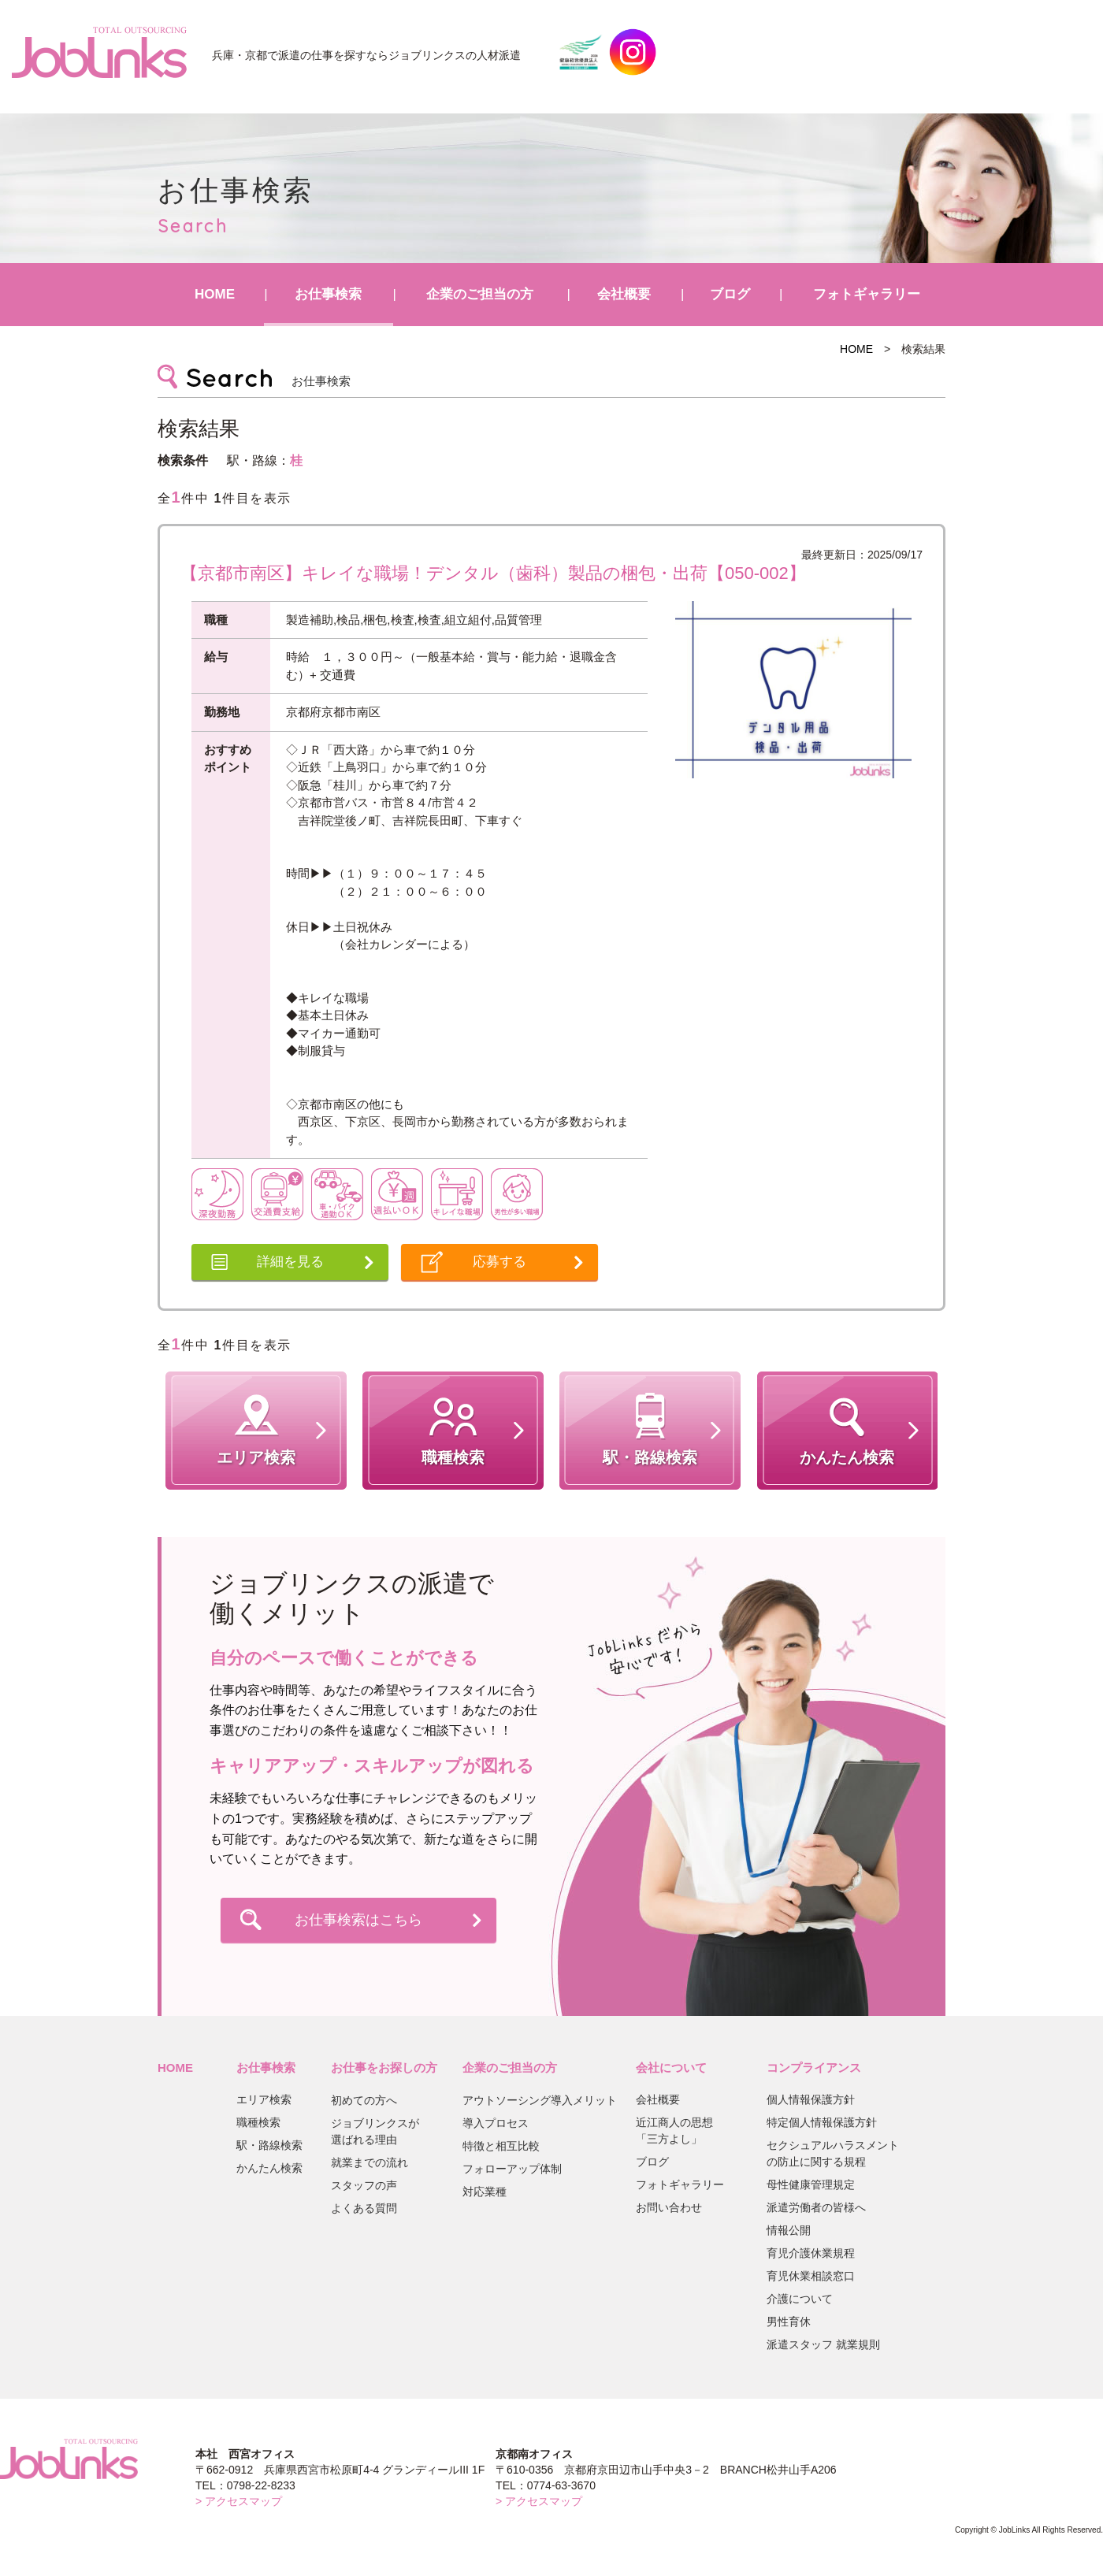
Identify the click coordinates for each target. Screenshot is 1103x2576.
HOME (215, 294)
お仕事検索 (328, 294)
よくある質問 (364, 2208)
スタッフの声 (364, 2185)
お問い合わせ (669, 2207)
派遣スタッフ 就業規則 (823, 2344)
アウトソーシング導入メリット (539, 2100)
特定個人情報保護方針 (822, 2122)
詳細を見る (290, 1261)
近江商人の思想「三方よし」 (674, 2130)
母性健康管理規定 (811, 2184)
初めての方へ (364, 2100)
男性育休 (789, 2321)
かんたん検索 (269, 2168)
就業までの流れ (369, 2162)
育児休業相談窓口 (811, 2276)
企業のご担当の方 (479, 294)
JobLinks (99, 52)
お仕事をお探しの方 (384, 2067)
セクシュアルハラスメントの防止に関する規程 (833, 2153)
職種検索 (258, 2122)
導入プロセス (495, 2123)
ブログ (730, 294)
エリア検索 (264, 2099)
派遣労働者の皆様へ (816, 2207)
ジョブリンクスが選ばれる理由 (375, 2131)
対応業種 (484, 2191)
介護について (800, 2298)
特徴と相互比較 (501, 2146)
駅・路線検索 (269, 2145)
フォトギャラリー (866, 294)
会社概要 (624, 294)
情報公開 (789, 2230)
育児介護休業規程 (811, 2253)
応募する (499, 1261)
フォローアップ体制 (512, 2168)
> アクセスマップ (238, 2501)
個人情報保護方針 (811, 2099)
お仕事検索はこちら (358, 1920)
